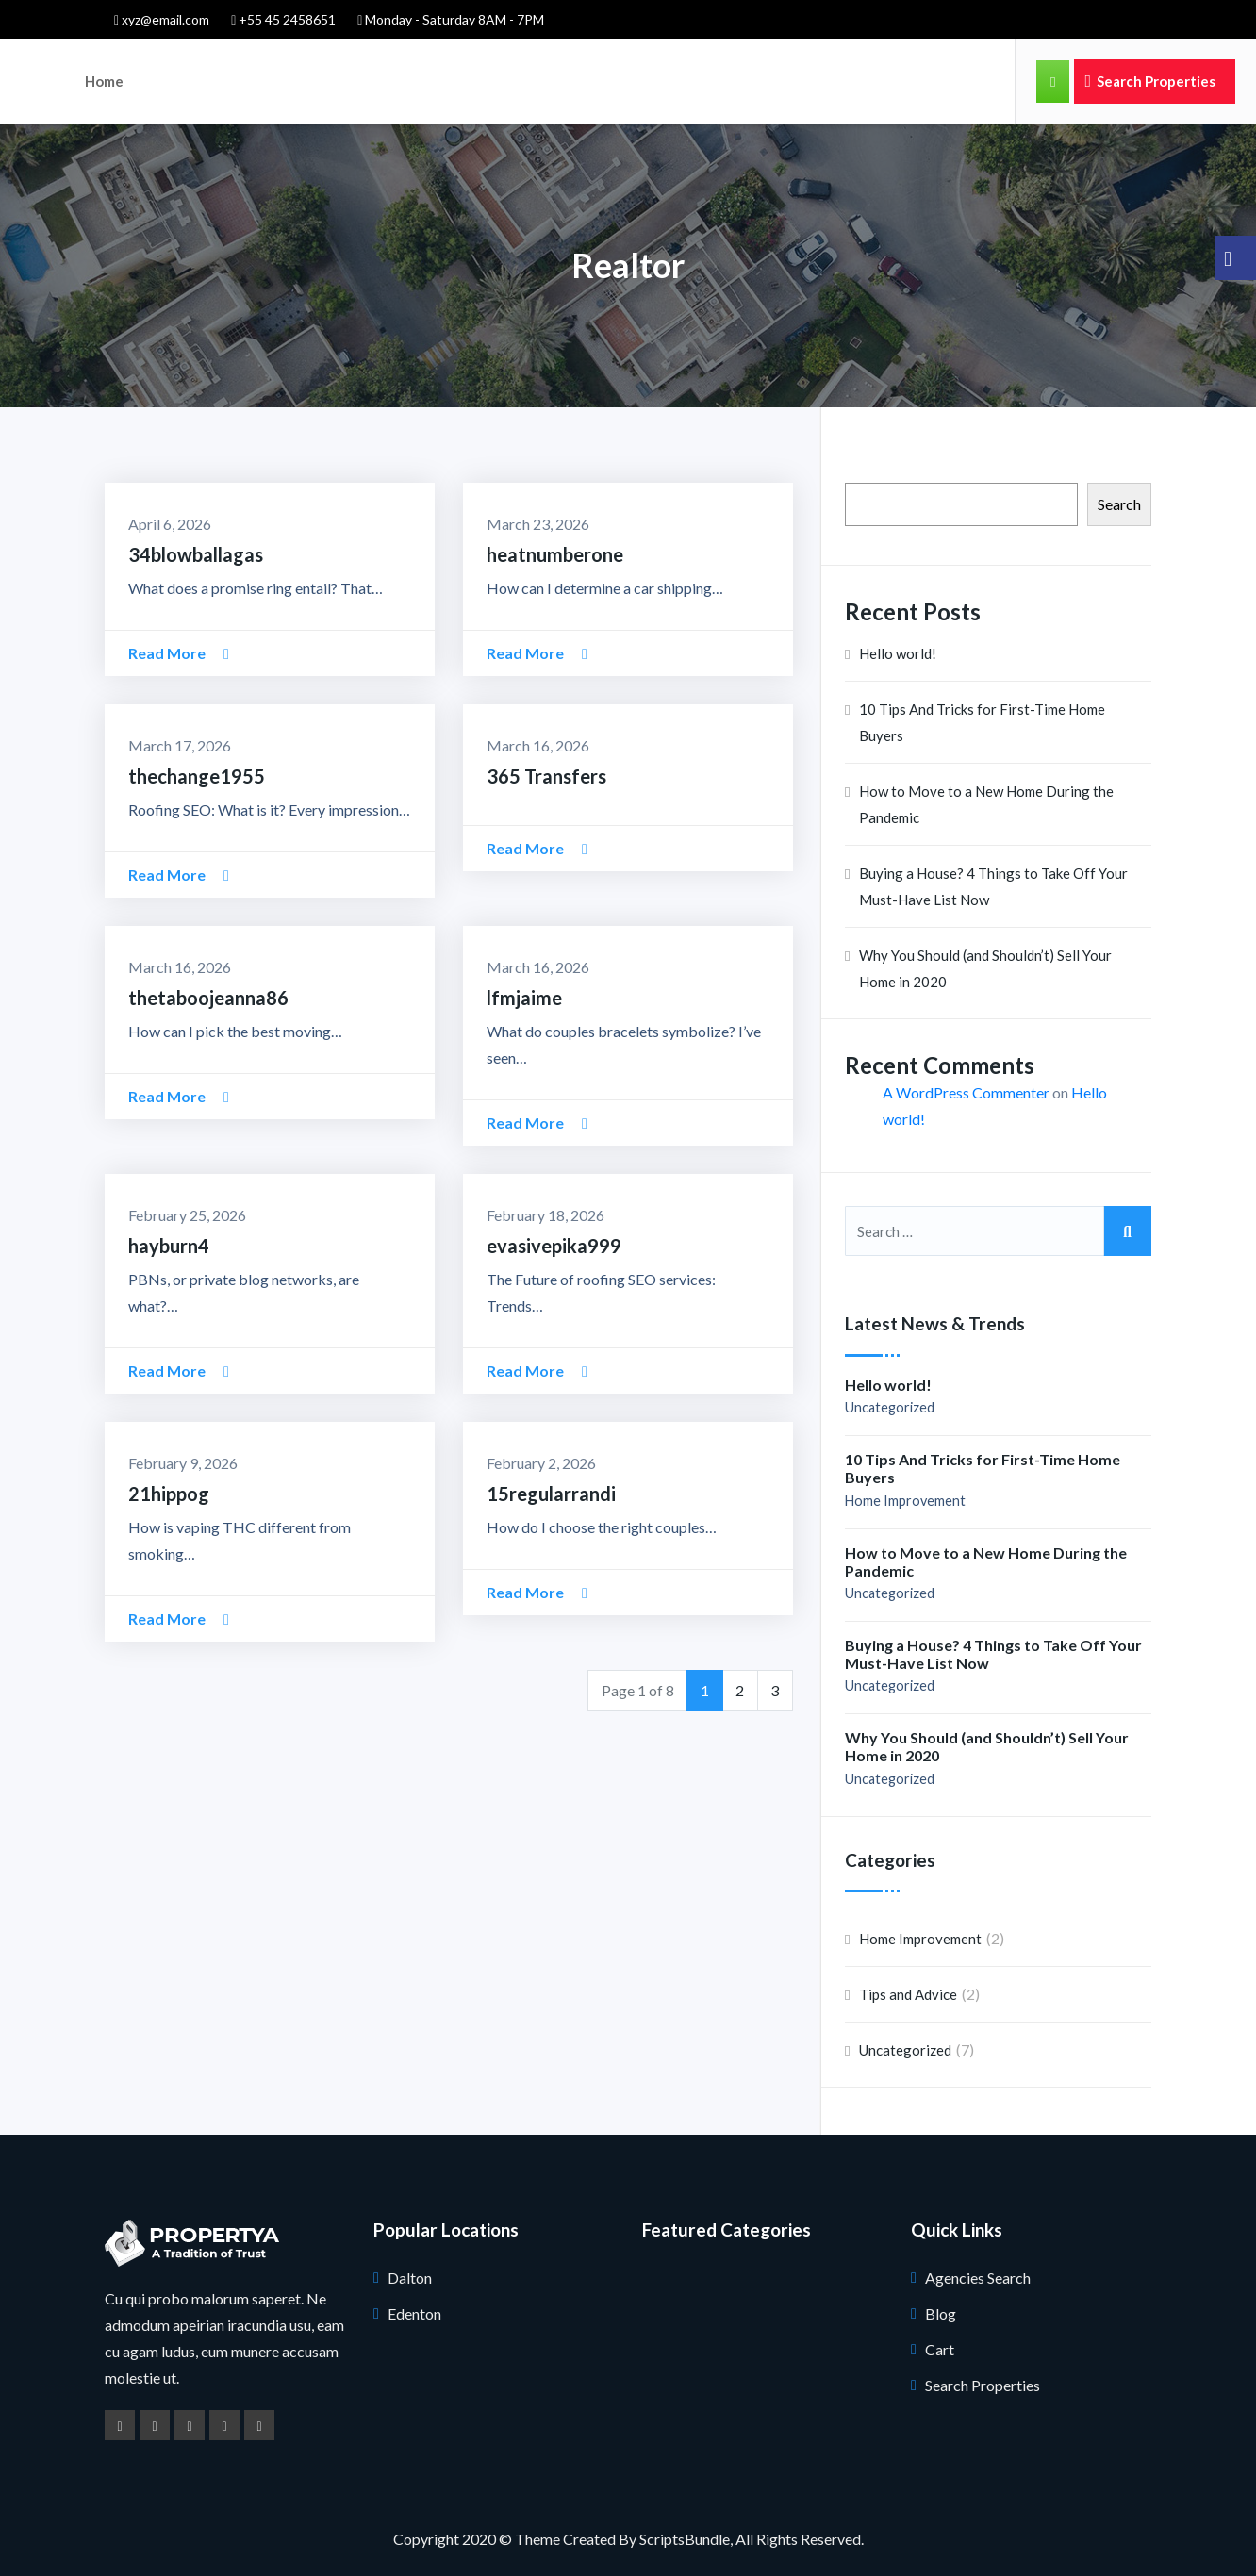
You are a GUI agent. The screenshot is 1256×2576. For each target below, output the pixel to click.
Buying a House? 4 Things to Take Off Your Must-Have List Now (993, 886)
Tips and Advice (908, 1994)
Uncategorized (889, 1407)
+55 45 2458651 (283, 19)
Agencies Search (978, 2278)
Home (104, 81)
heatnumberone (555, 554)
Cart (939, 2349)
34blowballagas (195, 554)
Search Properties (1149, 81)
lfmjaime (524, 997)
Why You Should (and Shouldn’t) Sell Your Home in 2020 (985, 968)
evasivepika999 (554, 1245)
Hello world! (897, 653)
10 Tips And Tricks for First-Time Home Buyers (982, 722)
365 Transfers (546, 776)
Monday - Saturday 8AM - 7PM (450, 19)
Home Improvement (905, 1501)
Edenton (414, 2313)
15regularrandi (551, 1493)
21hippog (168, 1493)
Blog (940, 2313)
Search (1119, 504)
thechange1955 (196, 776)
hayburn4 (168, 1245)
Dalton (410, 2278)
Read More (178, 653)
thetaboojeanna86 (208, 997)
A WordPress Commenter (966, 1092)
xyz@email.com (161, 19)
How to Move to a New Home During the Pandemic (986, 804)
